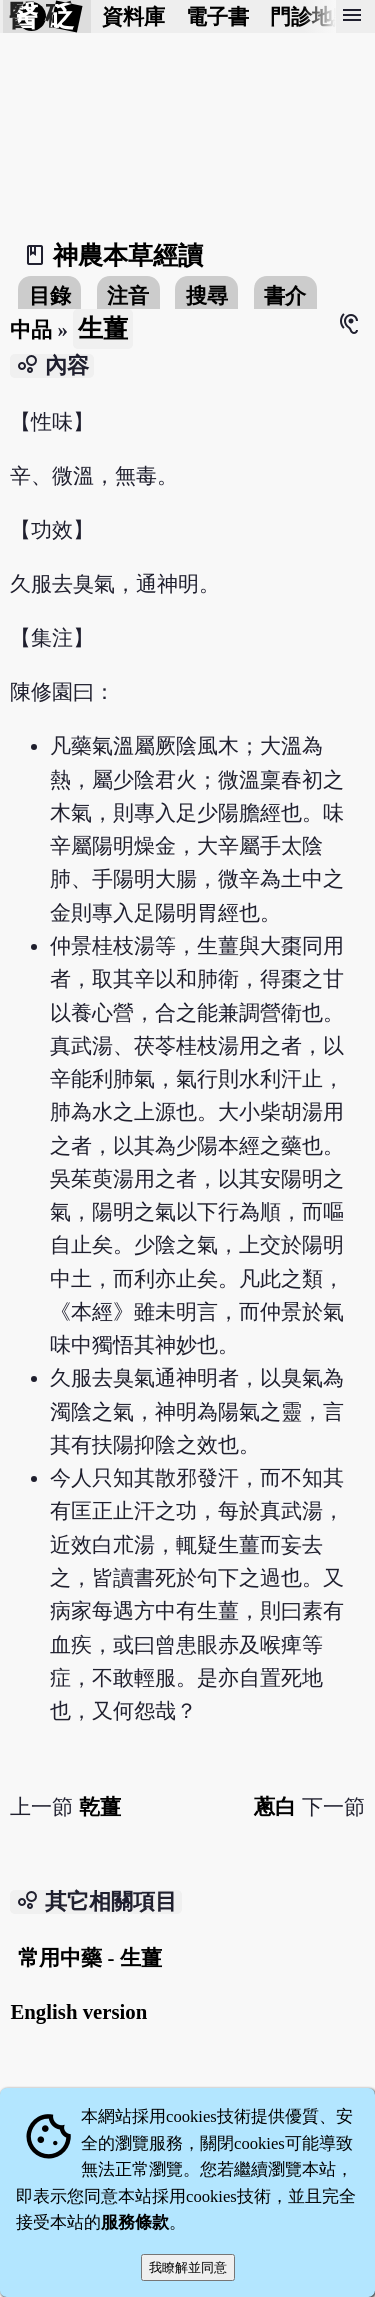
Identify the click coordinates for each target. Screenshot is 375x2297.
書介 (285, 295)
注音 (128, 295)
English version (78, 2011)
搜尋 (207, 295)
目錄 (50, 295)
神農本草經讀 (128, 255)
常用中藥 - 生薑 (89, 1957)
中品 (31, 329)
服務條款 (135, 2222)
